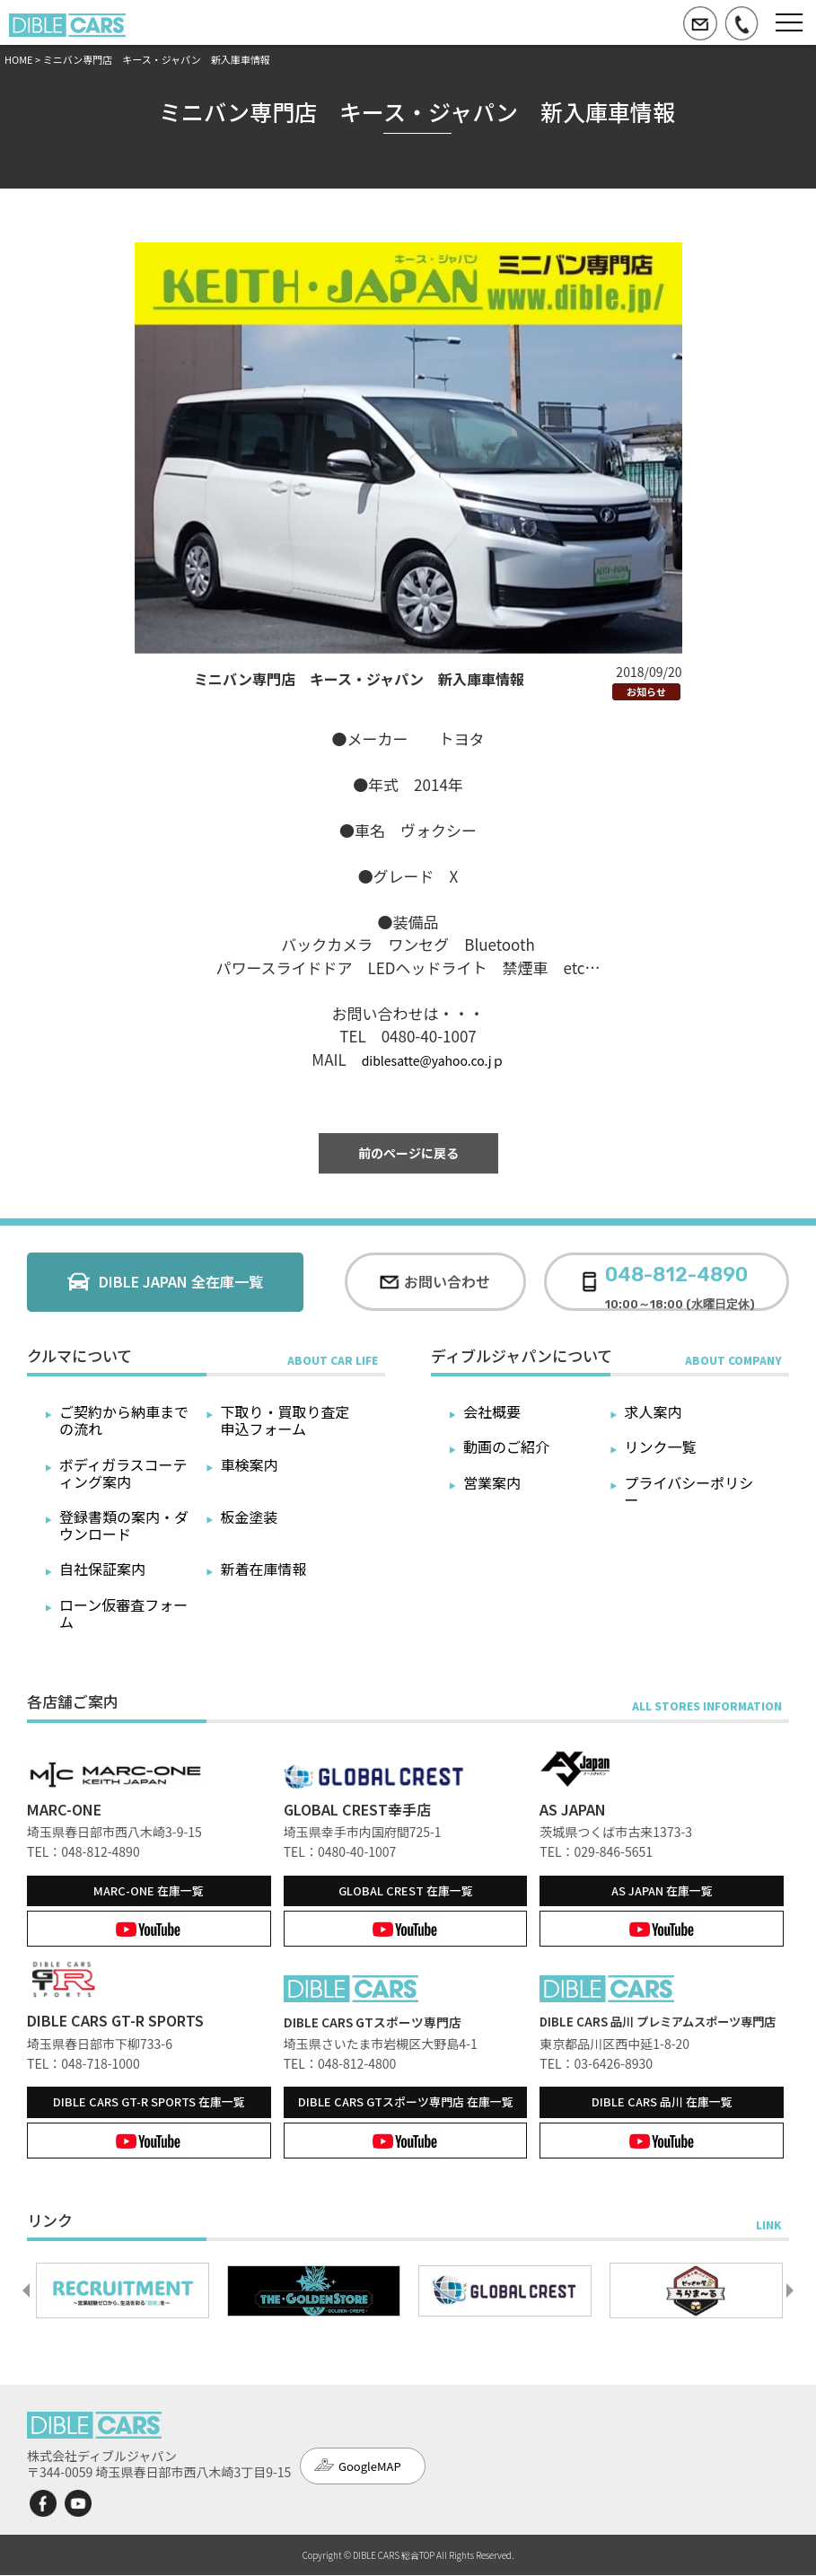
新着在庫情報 (264, 1568)
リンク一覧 (661, 1446)
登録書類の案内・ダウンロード (124, 1525)
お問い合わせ (447, 1281)
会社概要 (492, 1411)
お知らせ (646, 691)
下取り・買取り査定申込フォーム (285, 1420)
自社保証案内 (102, 1568)
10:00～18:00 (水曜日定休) (680, 1281)
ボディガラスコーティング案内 (123, 1473)
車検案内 (249, 1464)
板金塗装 (249, 1516)
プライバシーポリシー (689, 1491)
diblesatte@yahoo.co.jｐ (433, 1060)
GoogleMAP (369, 2467)
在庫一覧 (148, 1890)
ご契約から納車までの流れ (124, 1420)
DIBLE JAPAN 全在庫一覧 (181, 1281)
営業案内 (492, 1482)
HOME (18, 59)
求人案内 (653, 1411)
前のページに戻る (408, 1153)
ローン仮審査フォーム (123, 1613)
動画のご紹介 (506, 1446)
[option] (122, 2292)
